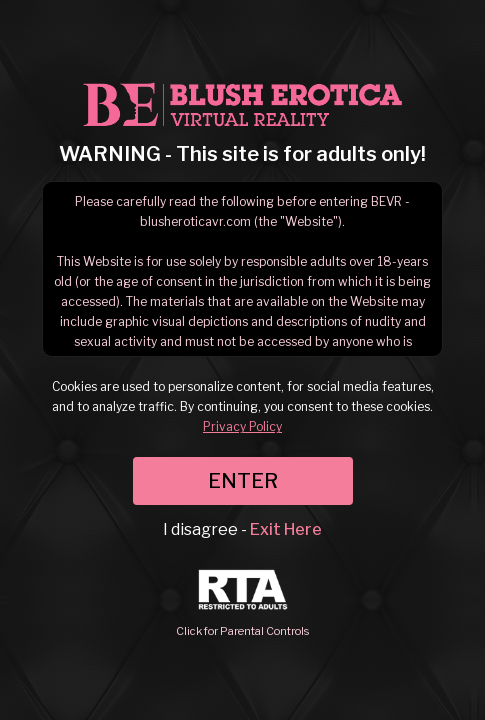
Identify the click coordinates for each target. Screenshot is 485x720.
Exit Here (286, 529)
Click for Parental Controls (242, 603)
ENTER (243, 481)
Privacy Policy (242, 426)
